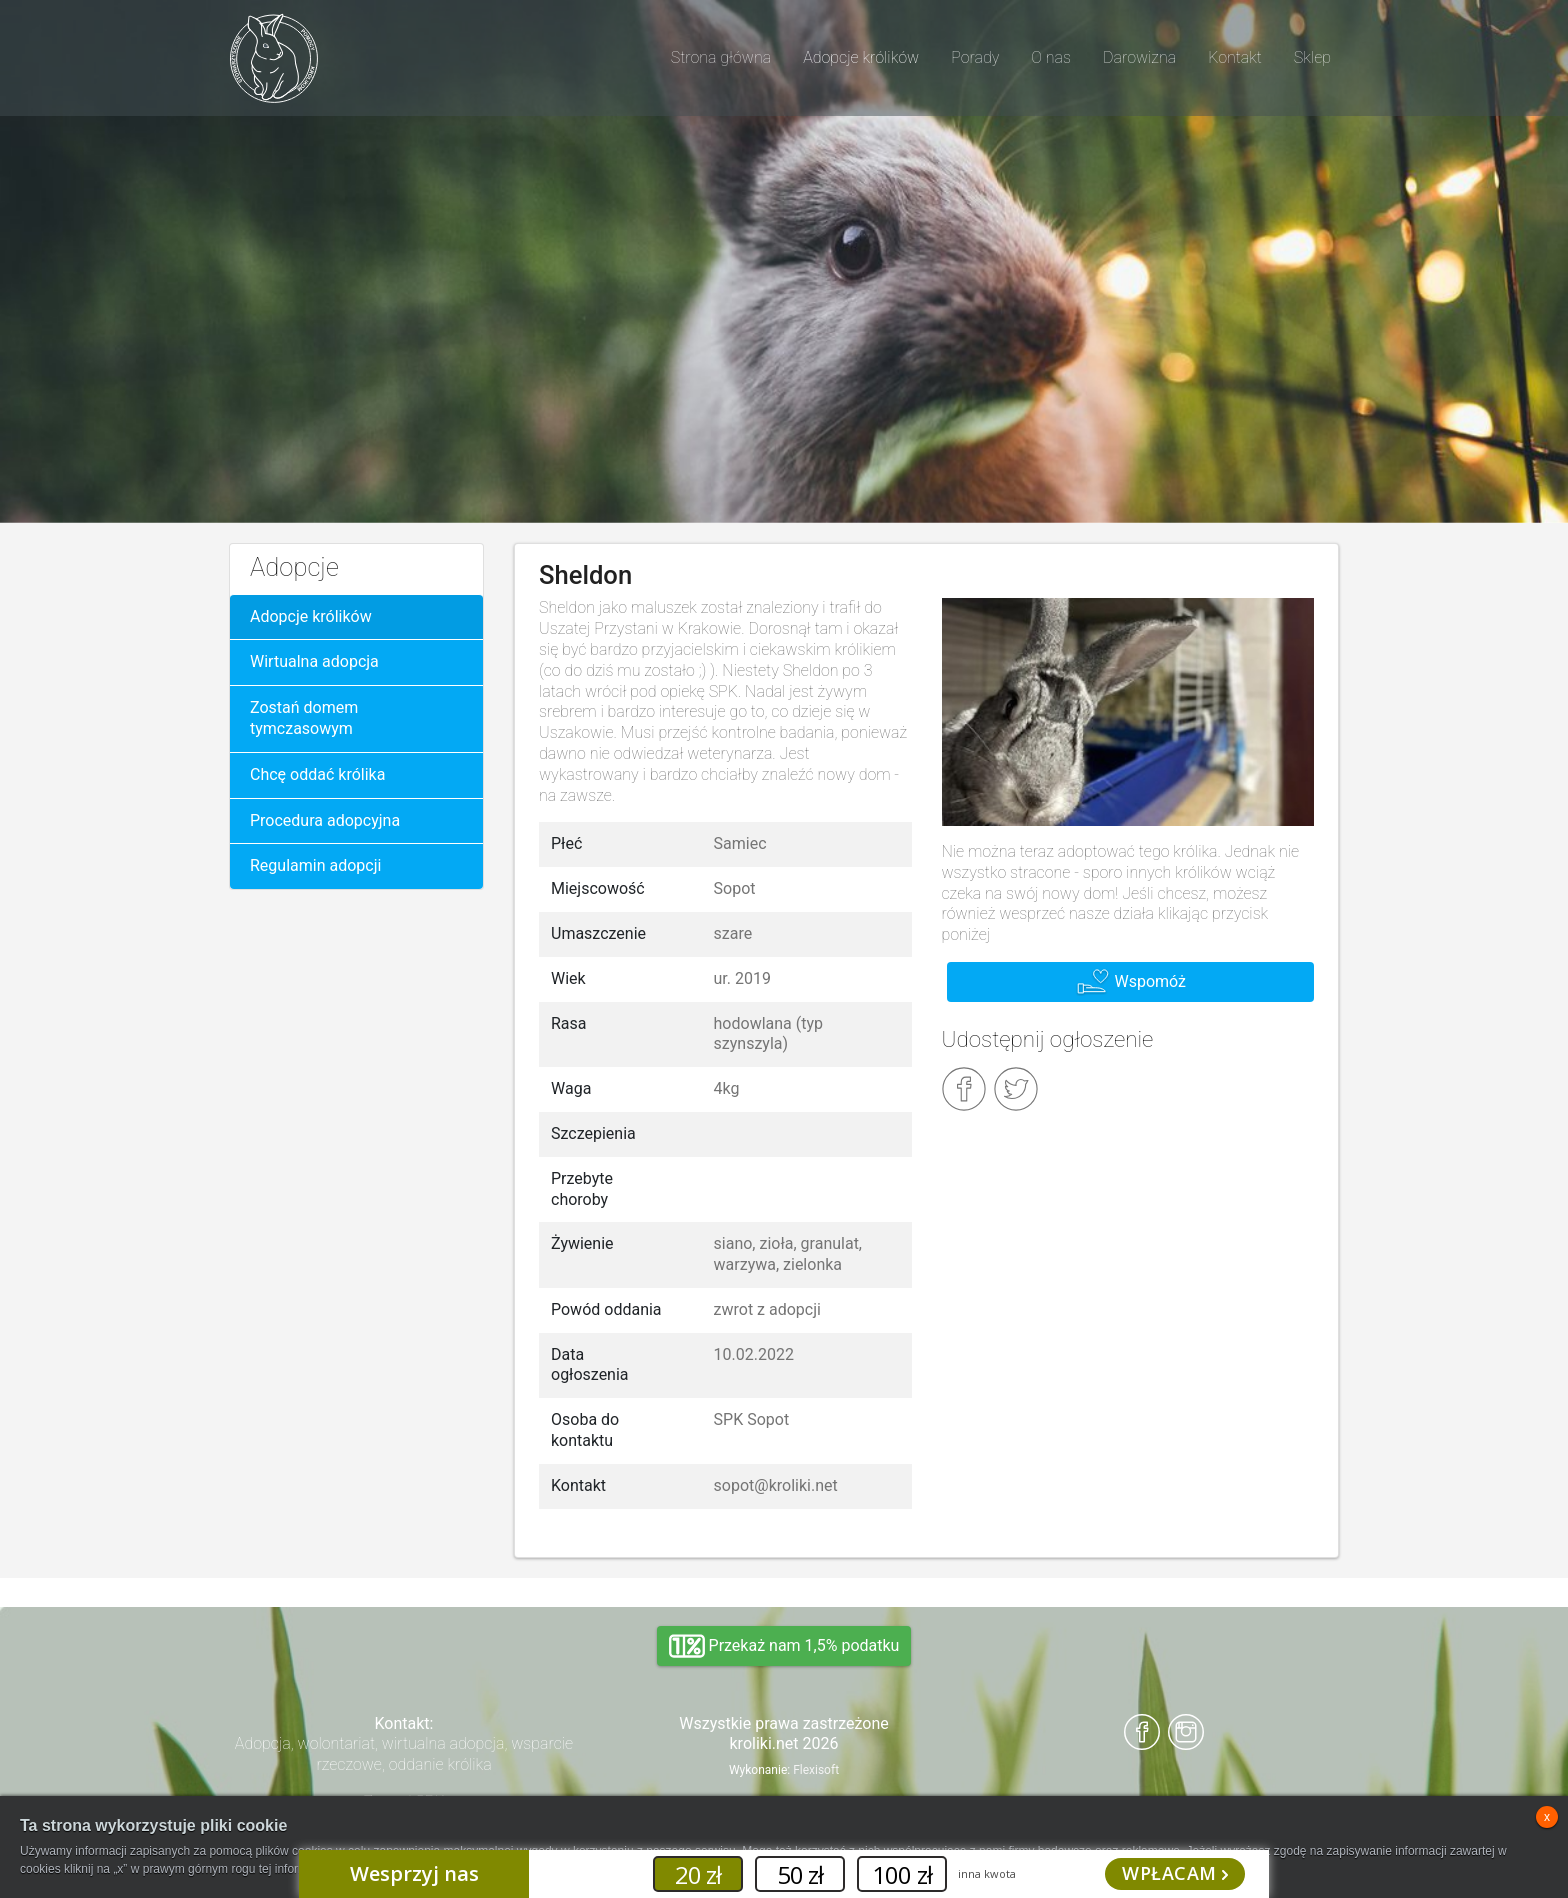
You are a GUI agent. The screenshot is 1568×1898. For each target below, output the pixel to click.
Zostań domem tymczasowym (304, 718)
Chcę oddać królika (317, 774)
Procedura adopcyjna (325, 820)
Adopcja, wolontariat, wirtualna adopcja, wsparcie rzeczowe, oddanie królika (404, 1754)
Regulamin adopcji (315, 865)
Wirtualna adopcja (314, 661)
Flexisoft (816, 1770)
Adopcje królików (311, 616)
